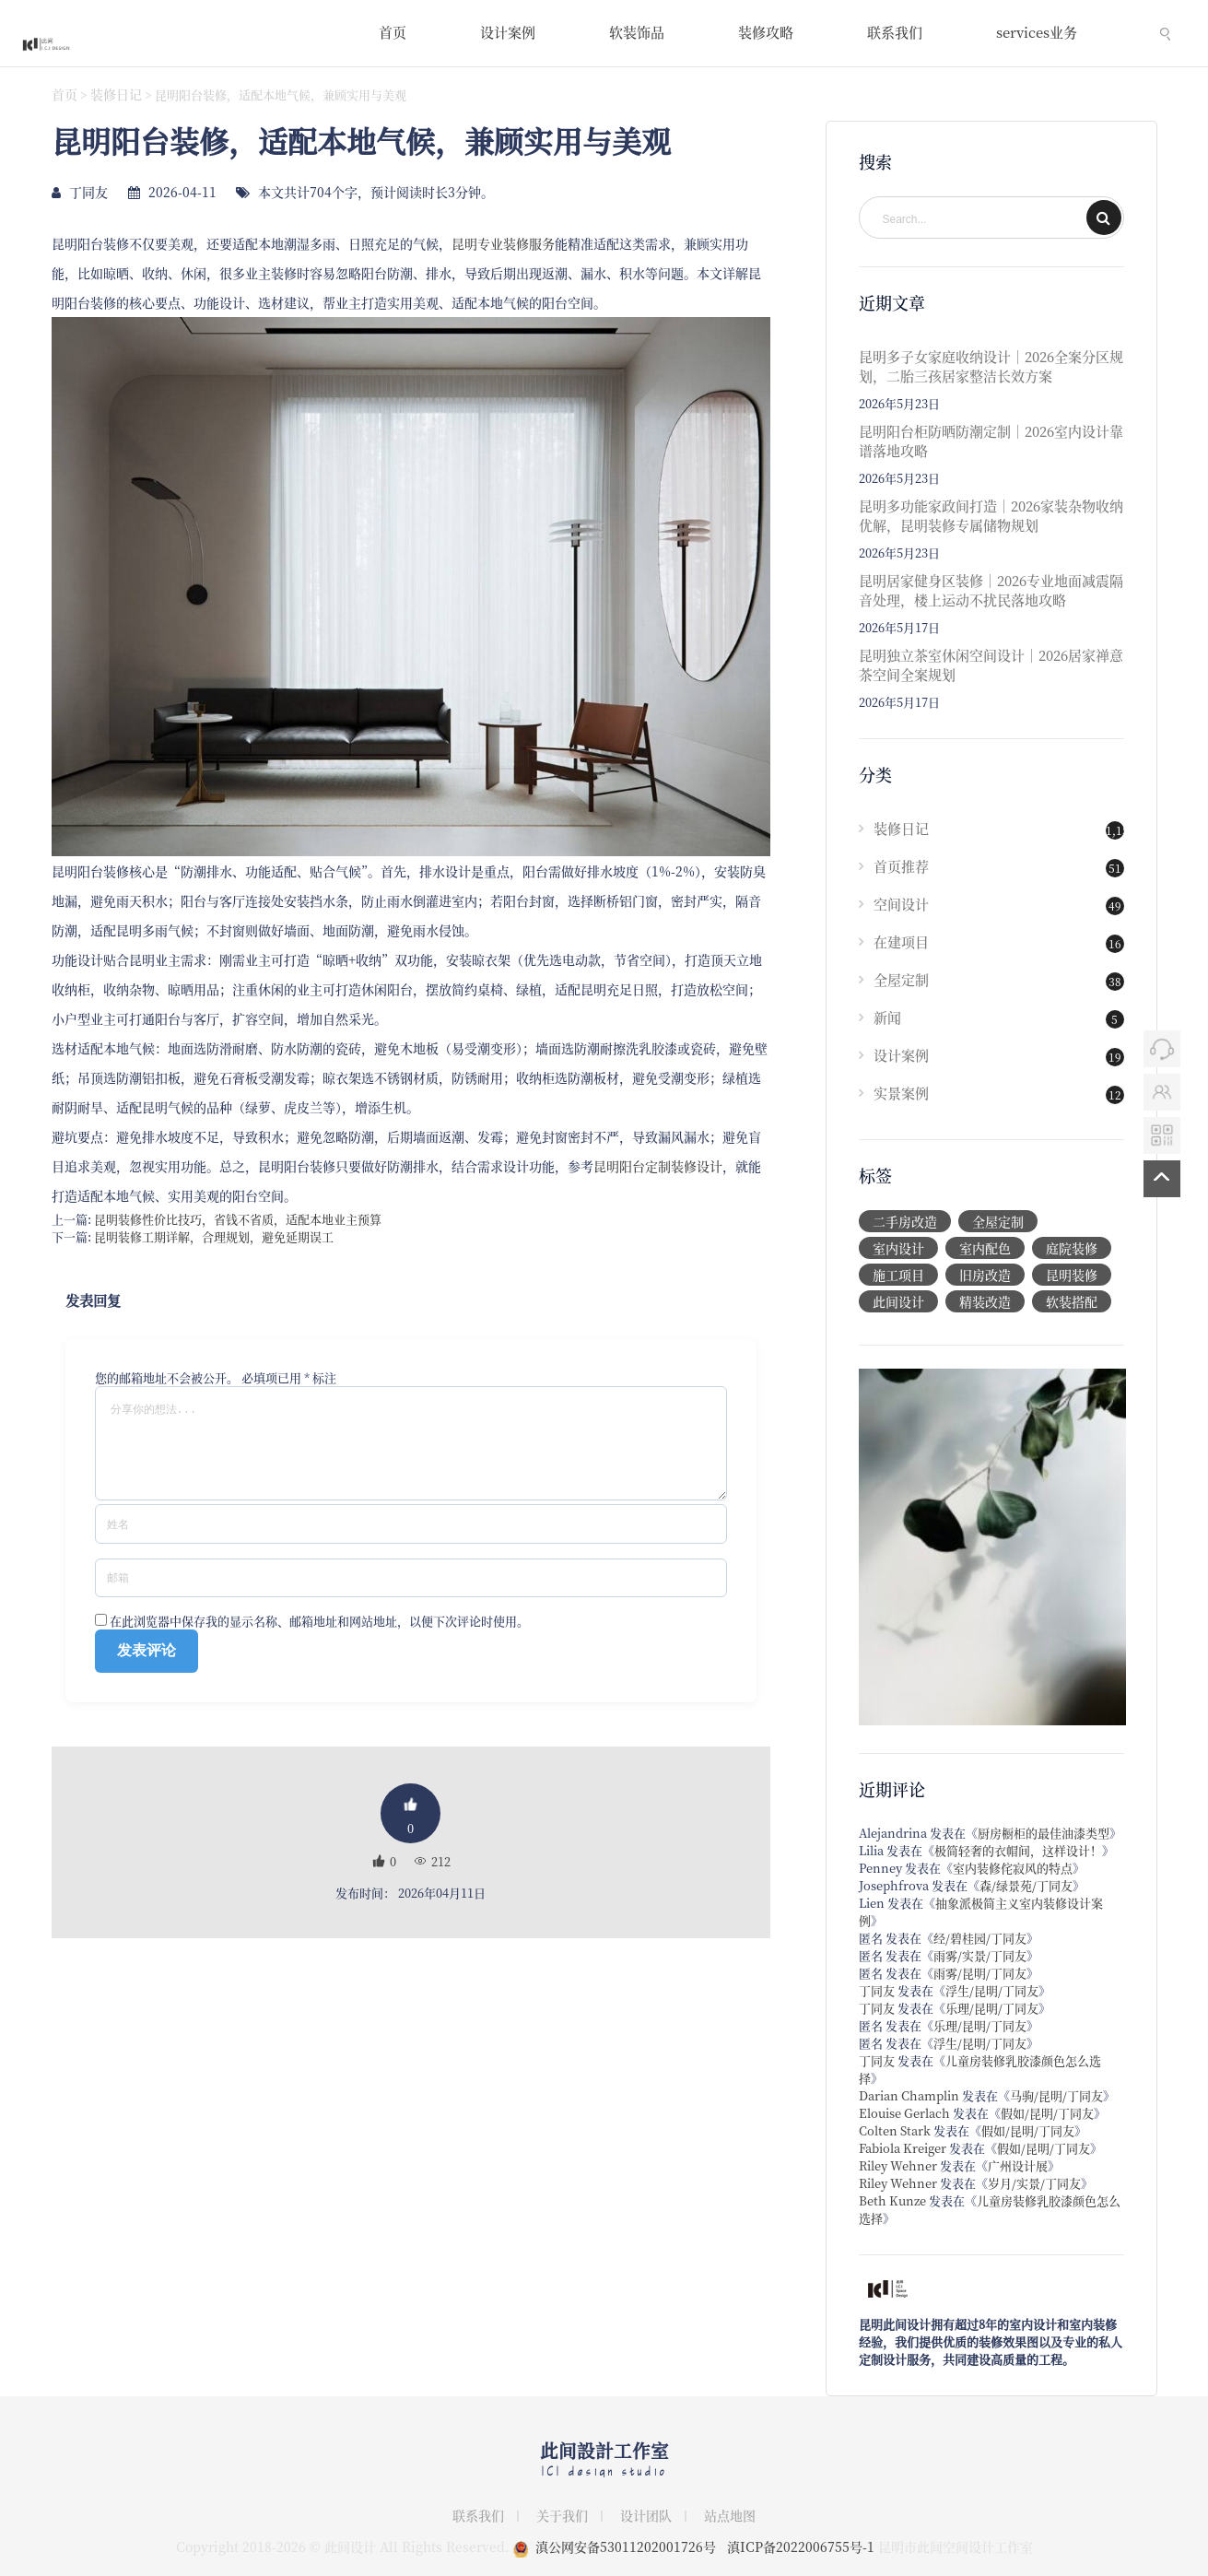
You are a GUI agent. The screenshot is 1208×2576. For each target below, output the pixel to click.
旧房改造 (985, 1274)
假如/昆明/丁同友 (1047, 2113)
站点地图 (730, 2515)
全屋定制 (901, 979)
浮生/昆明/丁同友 (991, 1990)
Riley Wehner (898, 2165)
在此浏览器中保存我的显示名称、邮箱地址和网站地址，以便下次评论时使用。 (319, 1639)
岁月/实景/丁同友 (1034, 2183)
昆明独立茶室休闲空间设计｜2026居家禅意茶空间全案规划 (991, 664)
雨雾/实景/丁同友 (979, 1955)
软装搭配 (1071, 1301)
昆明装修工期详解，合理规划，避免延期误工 (214, 1236)
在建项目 (901, 941)
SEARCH (1103, 217)
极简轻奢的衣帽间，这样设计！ (1018, 1850)
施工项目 (898, 1274)
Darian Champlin (909, 2095)
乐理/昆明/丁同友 (991, 2008)
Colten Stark (895, 2130)
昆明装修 (1071, 1274)
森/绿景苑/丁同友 (1026, 1885)
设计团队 (646, 2515)
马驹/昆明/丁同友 (1056, 2095)
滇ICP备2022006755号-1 (800, 2546)
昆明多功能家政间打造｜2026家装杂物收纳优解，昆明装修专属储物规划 (991, 515)
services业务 (1036, 31)
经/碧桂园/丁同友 (979, 1938)
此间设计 (898, 1301)
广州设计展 (1018, 2165)
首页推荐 (901, 866)
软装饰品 (636, 31)
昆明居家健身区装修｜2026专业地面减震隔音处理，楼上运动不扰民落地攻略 (991, 589)
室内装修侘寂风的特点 (1013, 1867)
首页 (392, 31)
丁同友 (877, 1990)
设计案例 (507, 31)
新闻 (887, 1017)
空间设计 (901, 903)
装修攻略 (765, 31)
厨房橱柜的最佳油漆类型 (1043, 1832)
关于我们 (562, 2515)
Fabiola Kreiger (902, 2148)
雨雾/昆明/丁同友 (979, 1973)
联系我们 (894, 31)
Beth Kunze (892, 2200)
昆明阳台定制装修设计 (657, 1166)
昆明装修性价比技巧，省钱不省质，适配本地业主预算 (237, 1219)
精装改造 (985, 1301)
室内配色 (985, 1248)
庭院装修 (1071, 1248)
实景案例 (901, 1092)
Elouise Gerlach (904, 2113)
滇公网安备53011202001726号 (625, 2546)
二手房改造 (905, 1221)
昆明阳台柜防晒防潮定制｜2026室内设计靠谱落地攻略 (991, 440)
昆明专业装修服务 (503, 243)
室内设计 (898, 1248)
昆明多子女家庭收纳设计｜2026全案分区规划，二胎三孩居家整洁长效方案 (991, 366)
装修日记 (116, 94)
